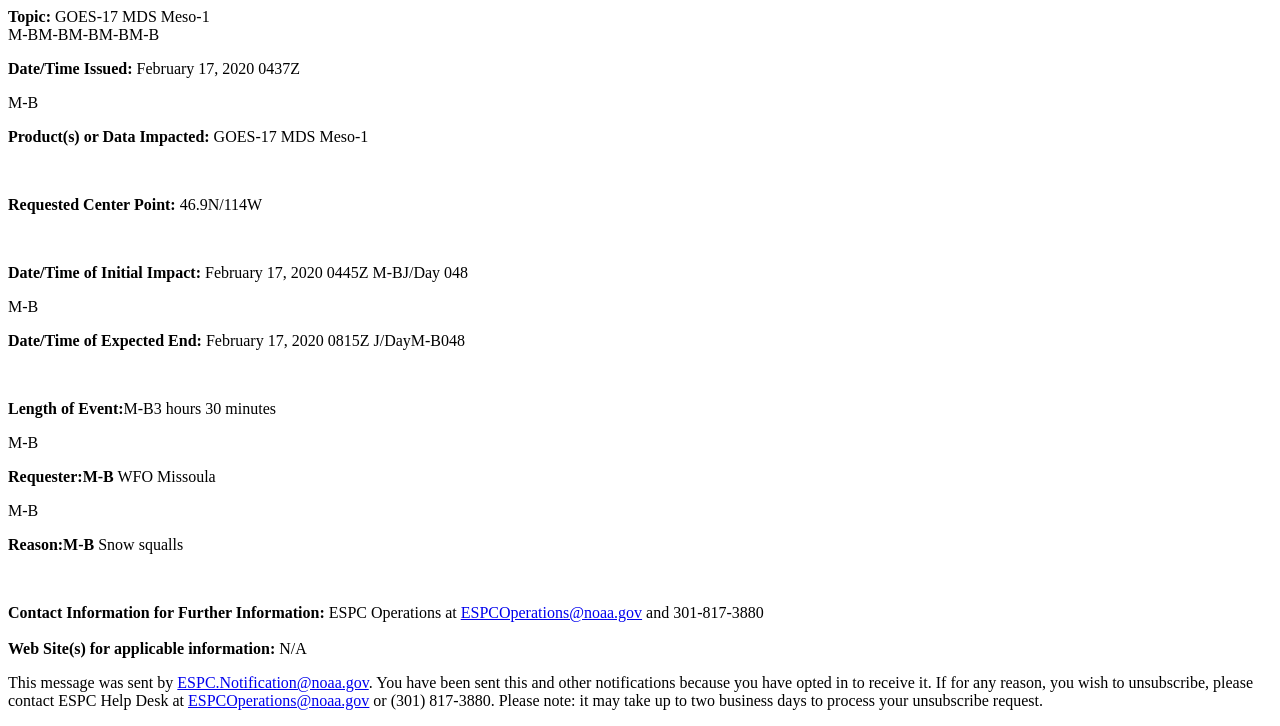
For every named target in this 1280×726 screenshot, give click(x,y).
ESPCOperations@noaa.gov (551, 612)
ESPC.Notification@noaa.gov (272, 682)
